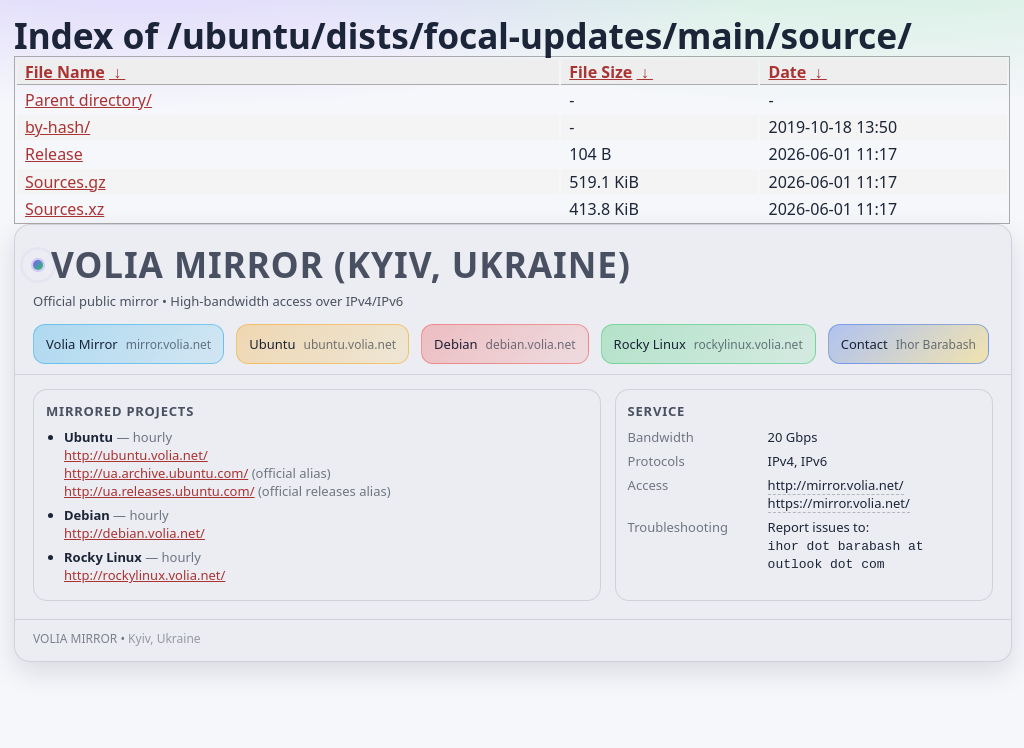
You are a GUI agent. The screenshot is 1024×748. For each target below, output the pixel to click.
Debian (505, 344)
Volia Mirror (128, 344)
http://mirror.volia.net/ (836, 485)
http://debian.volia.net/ (134, 533)
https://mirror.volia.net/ (839, 503)
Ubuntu (322, 344)
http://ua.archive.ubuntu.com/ (156, 473)
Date (787, 72)
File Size (600, 72)
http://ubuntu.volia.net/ (136, 455)
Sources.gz (65, 182)
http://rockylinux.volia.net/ (144, 575)
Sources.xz (64, 209)
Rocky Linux (708, 344)
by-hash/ (57, 127)
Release (54, 154)
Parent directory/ (88, 100)
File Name (65, 72)
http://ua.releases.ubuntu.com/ (159, 491)
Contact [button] (908, 344)
